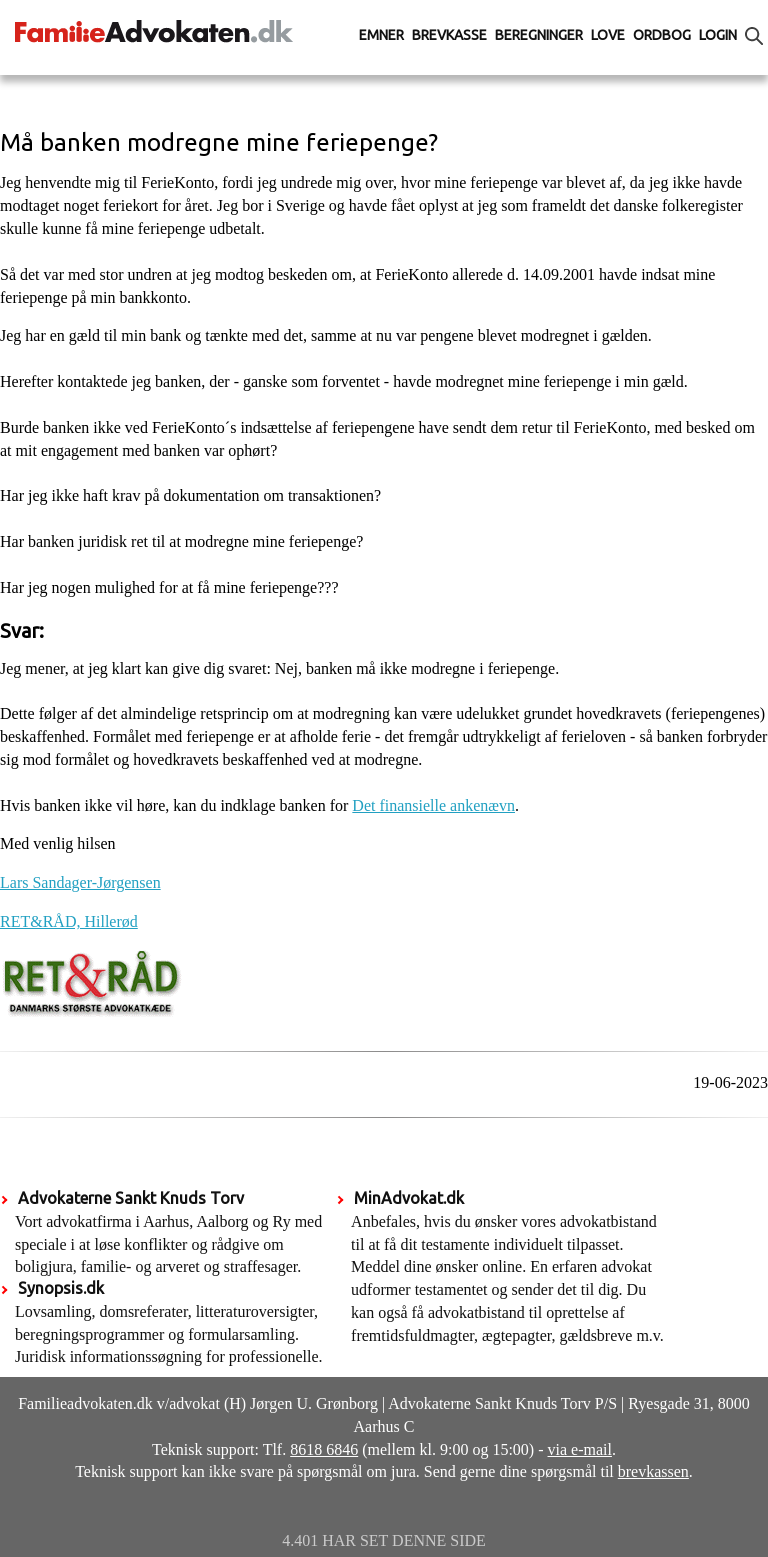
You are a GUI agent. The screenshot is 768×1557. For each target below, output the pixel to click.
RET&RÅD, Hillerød (69, 921)
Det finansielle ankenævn (433, 805)
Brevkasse (449, 35)
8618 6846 (324, 1449)
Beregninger (539, 35)
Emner (381, 35)
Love (608, 35)
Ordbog (662, 35)
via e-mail (580, 1449)
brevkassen (653, 1471)
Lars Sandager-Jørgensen (80, 882)
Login (718, 35)
